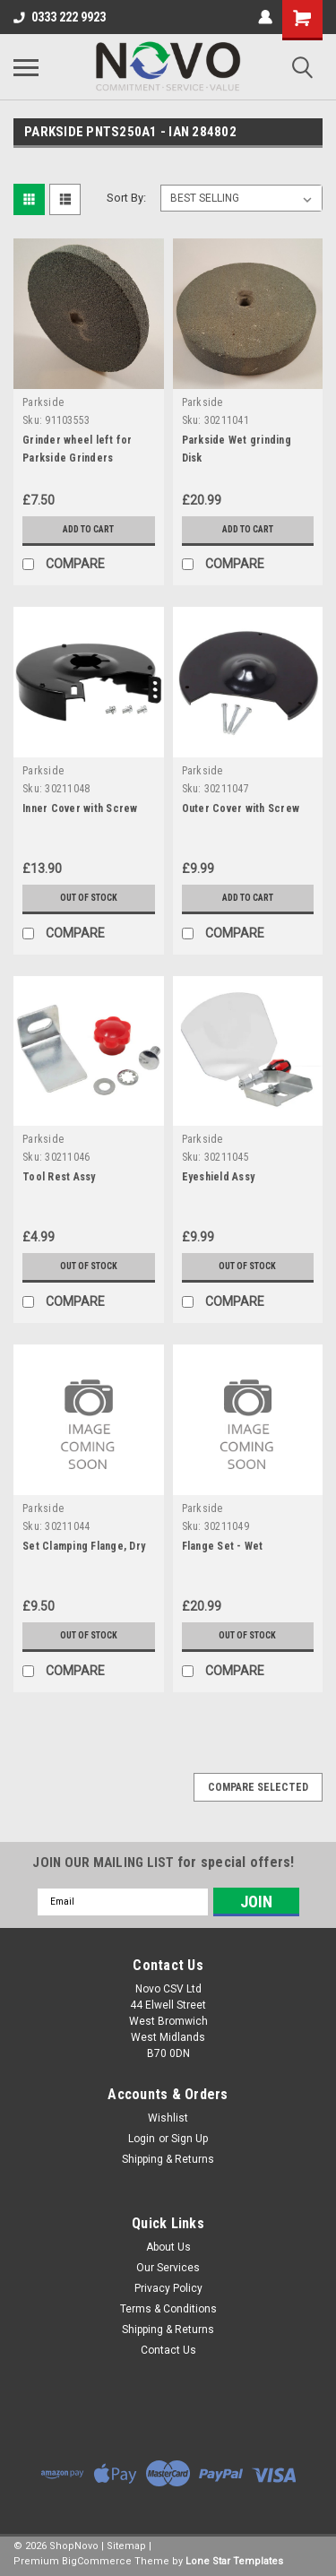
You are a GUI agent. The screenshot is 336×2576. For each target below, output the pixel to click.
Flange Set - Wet (222, 1546)
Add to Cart (88, 529)
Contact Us (168, 2350)
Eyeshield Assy (218, 1177)
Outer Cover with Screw (241, 808)
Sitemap (126, 2546)
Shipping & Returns (168, 2159)
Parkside (43, 402)
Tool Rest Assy (59, 1177)
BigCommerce (97, 2561)
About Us (168, 2247)
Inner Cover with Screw (80, 808)
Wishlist (168, 2118)
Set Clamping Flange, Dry (83, 1546)
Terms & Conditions (168, 2309)
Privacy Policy (168, 2288)
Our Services (168, 2267)
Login (141, 2138)
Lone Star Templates (234, 2561)
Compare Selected (258, 1787)
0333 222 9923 (59, 17)
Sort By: (126, 197)
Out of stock (88, 898)
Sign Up (189, 2138)
